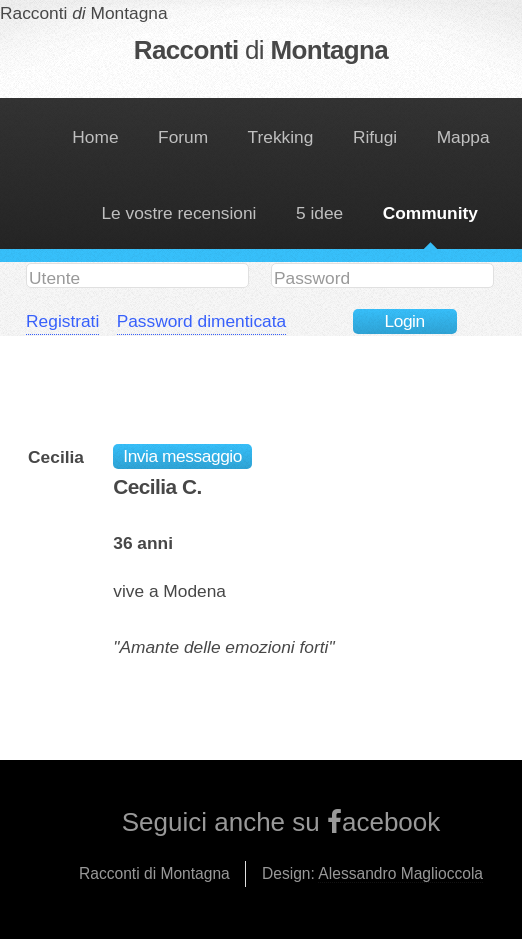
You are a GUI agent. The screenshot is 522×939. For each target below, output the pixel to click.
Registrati (62, 321)
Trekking (281, 137)
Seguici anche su (224, 822)
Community (430, 213)
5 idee (319, 213)
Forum (183, 137)
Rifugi (375, 137)
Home (95, 137)
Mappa (463, 137)
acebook (391, 822)
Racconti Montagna (261, 50)
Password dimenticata (202, 321)
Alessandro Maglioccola (400, 873)
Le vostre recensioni (178, 213)
